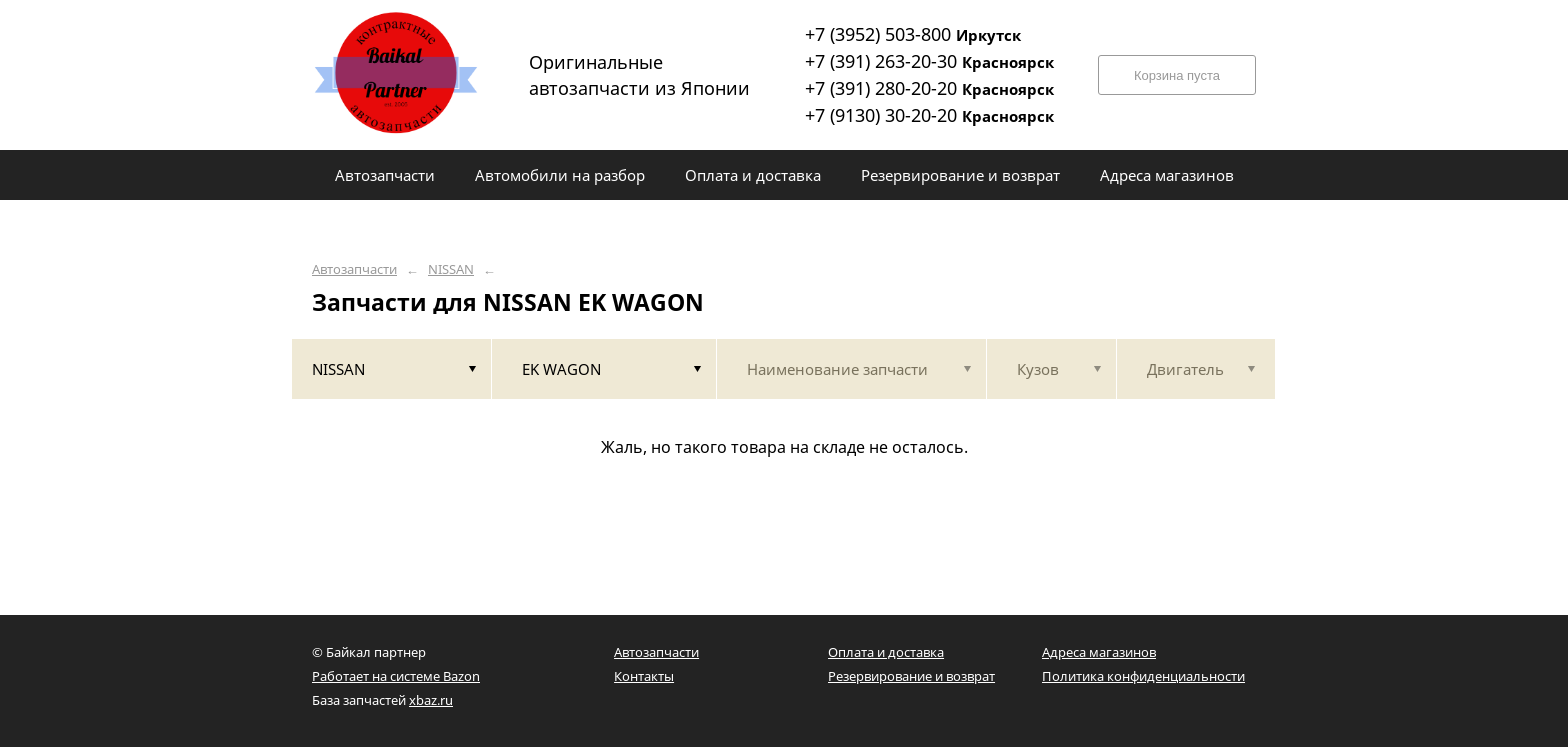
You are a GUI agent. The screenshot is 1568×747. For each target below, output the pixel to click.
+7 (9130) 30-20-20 (929, 115)
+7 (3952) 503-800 (913, 34)
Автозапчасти (354, 269)
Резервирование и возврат (911, 676)
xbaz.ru (431, 700)
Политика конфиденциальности (1143, 676)
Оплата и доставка (886, 652)
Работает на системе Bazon (396, 676)
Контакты (644, 676)
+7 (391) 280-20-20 (929, 88)
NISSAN (451, 269)
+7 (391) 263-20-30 (929, 61)
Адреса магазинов (1099, 652)
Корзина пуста (1177, 75)
